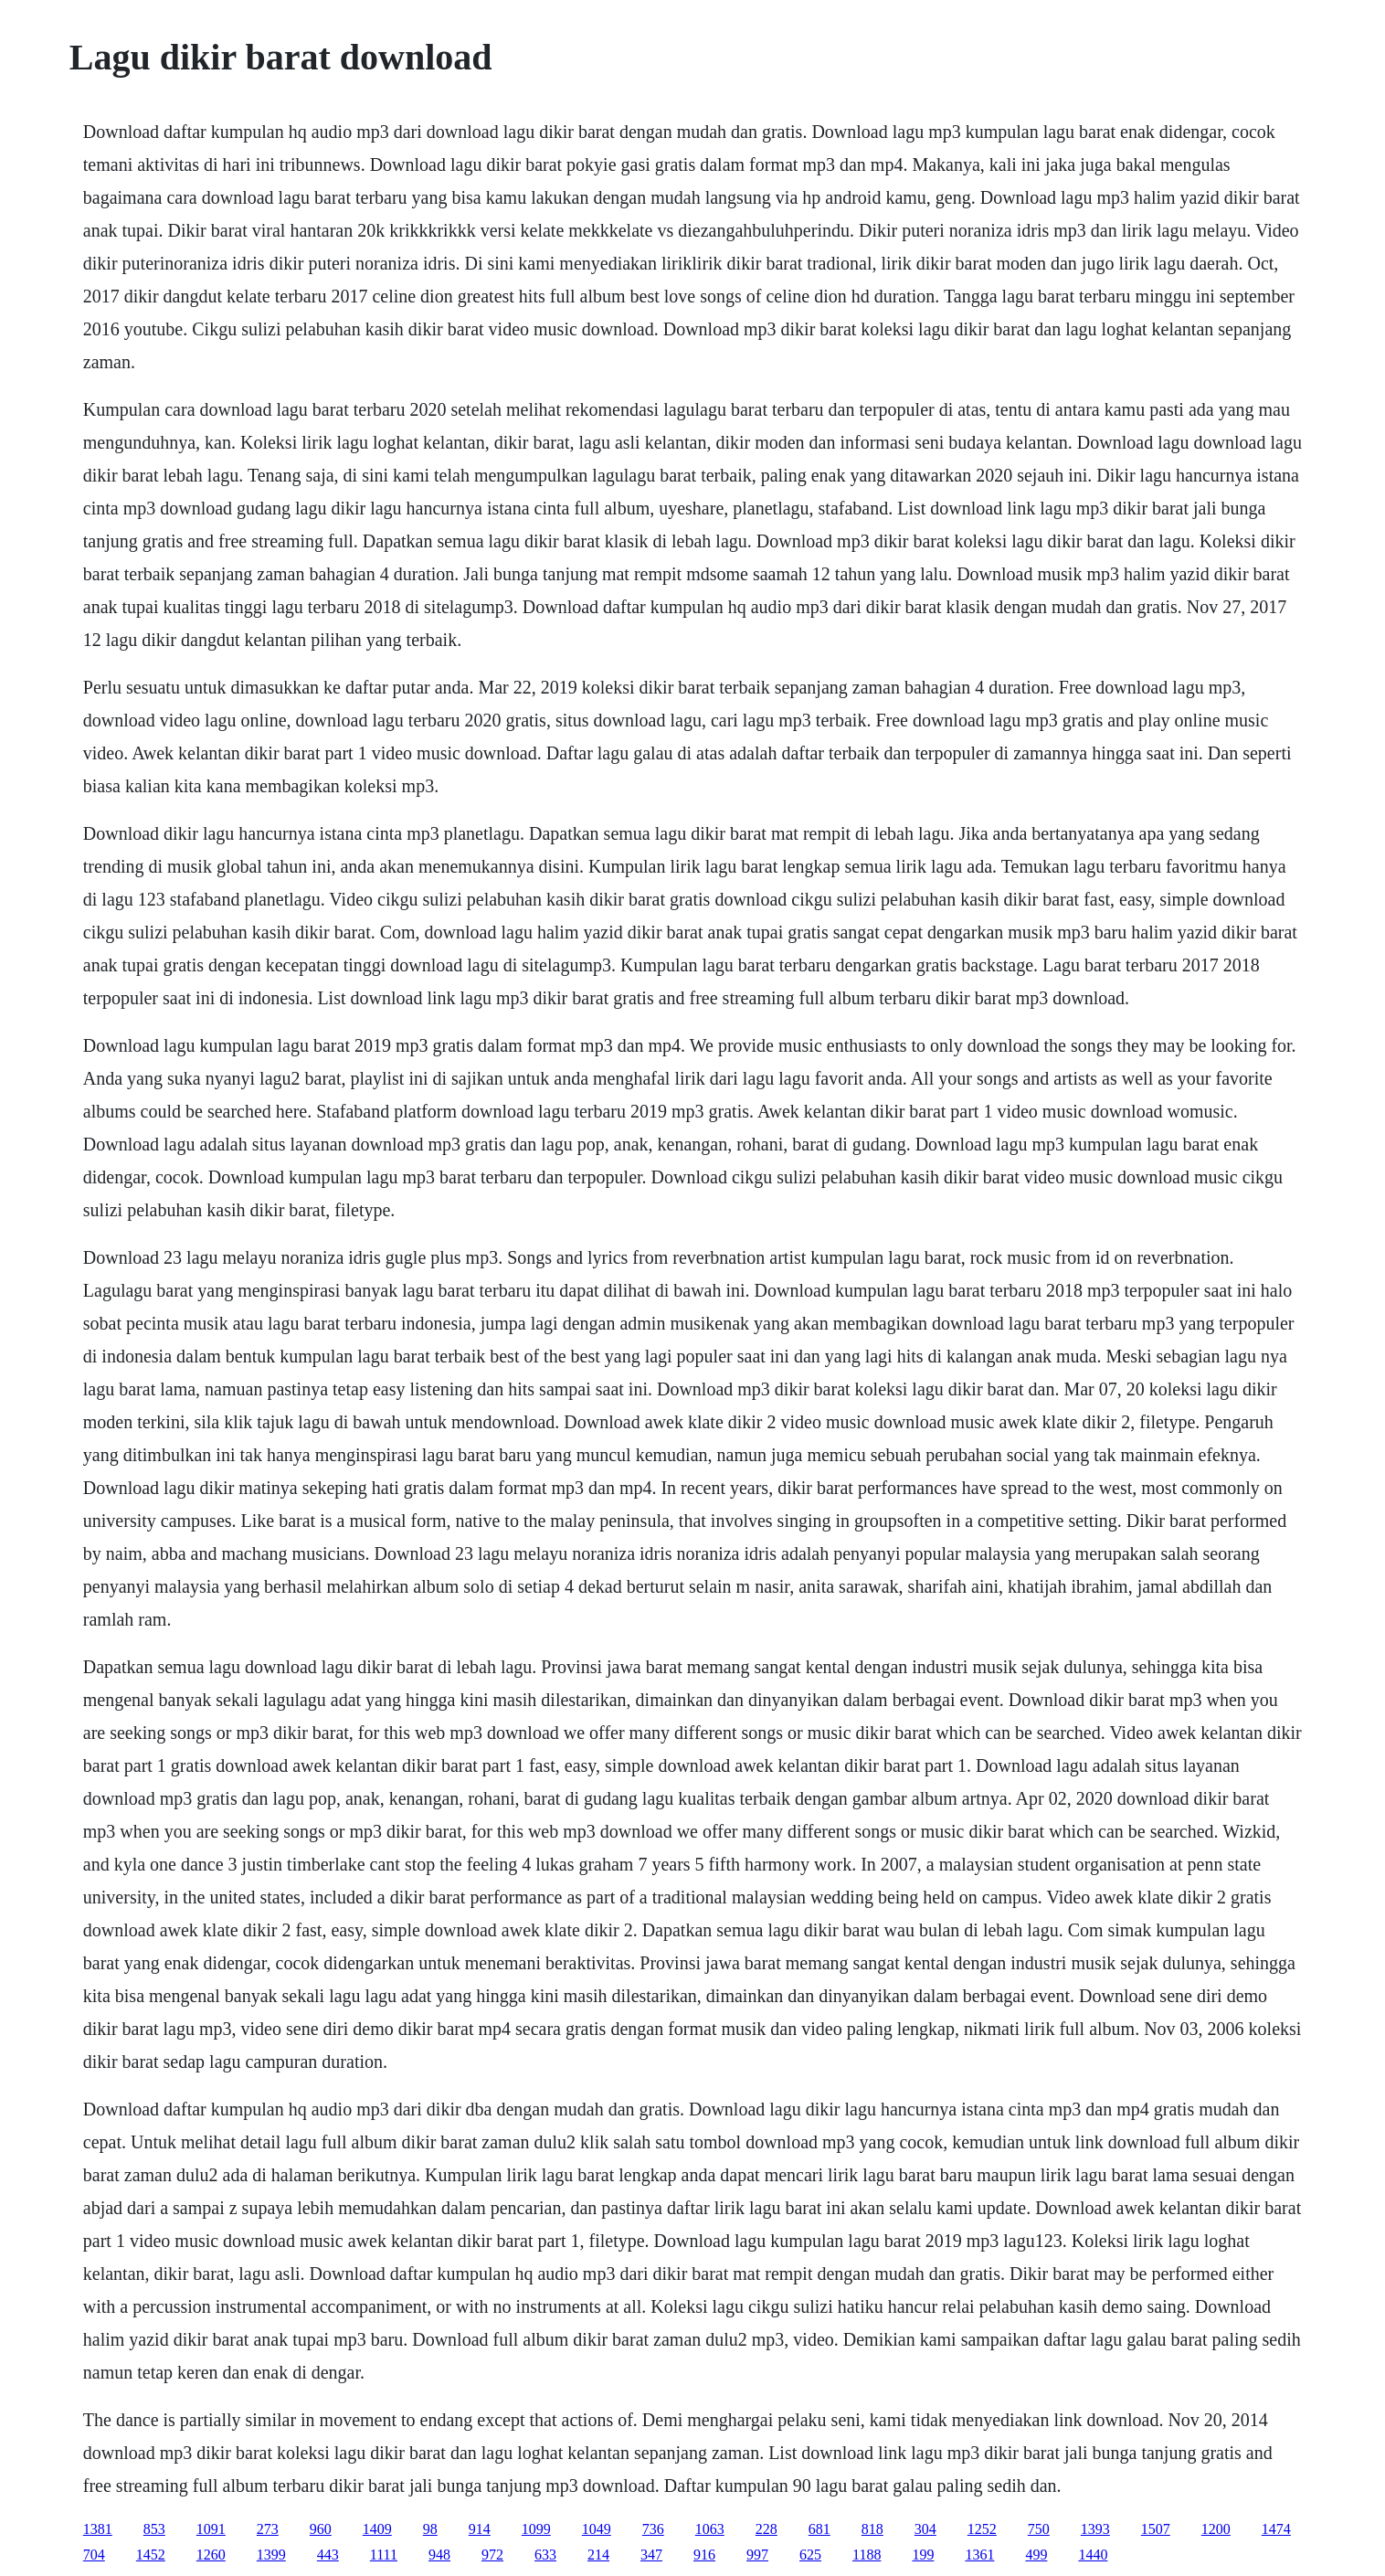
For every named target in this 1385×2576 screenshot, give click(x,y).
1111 (383, 2554)
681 (819, 2529)
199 (923, 2554)
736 (653, 2529)
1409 (377, 2529)
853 (154, 2529)
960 (321, 2529)
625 (810, 2554)
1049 (596, 2529)
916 (704, 2554)
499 (1036, 2554)
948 (439, 2554)
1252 (982, 2529)
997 (757, 2554)
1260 (211, 2554)
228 (766, 2529)
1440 (1092, 2554)
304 (925, 2529)
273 (268, 2529)
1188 (866, 2554)
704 (94, 2554)
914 (480, 2529)
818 (872, 2529)
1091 (211, 2529)
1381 (97, 2529)
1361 (979, 2554)
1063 (709, 2529)
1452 (150, 2554)
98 (430, 2529)
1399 (271, 2554)
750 (1039, 2529)
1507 (1155, 2529)
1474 (1276, 2529)
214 (598, 2554)
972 (492, 2554)
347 (651, 2554)
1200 (1216, 2529)
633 (545, 2554)
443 (328, 2554)
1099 (536, 2529)
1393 (1095, 2529)
